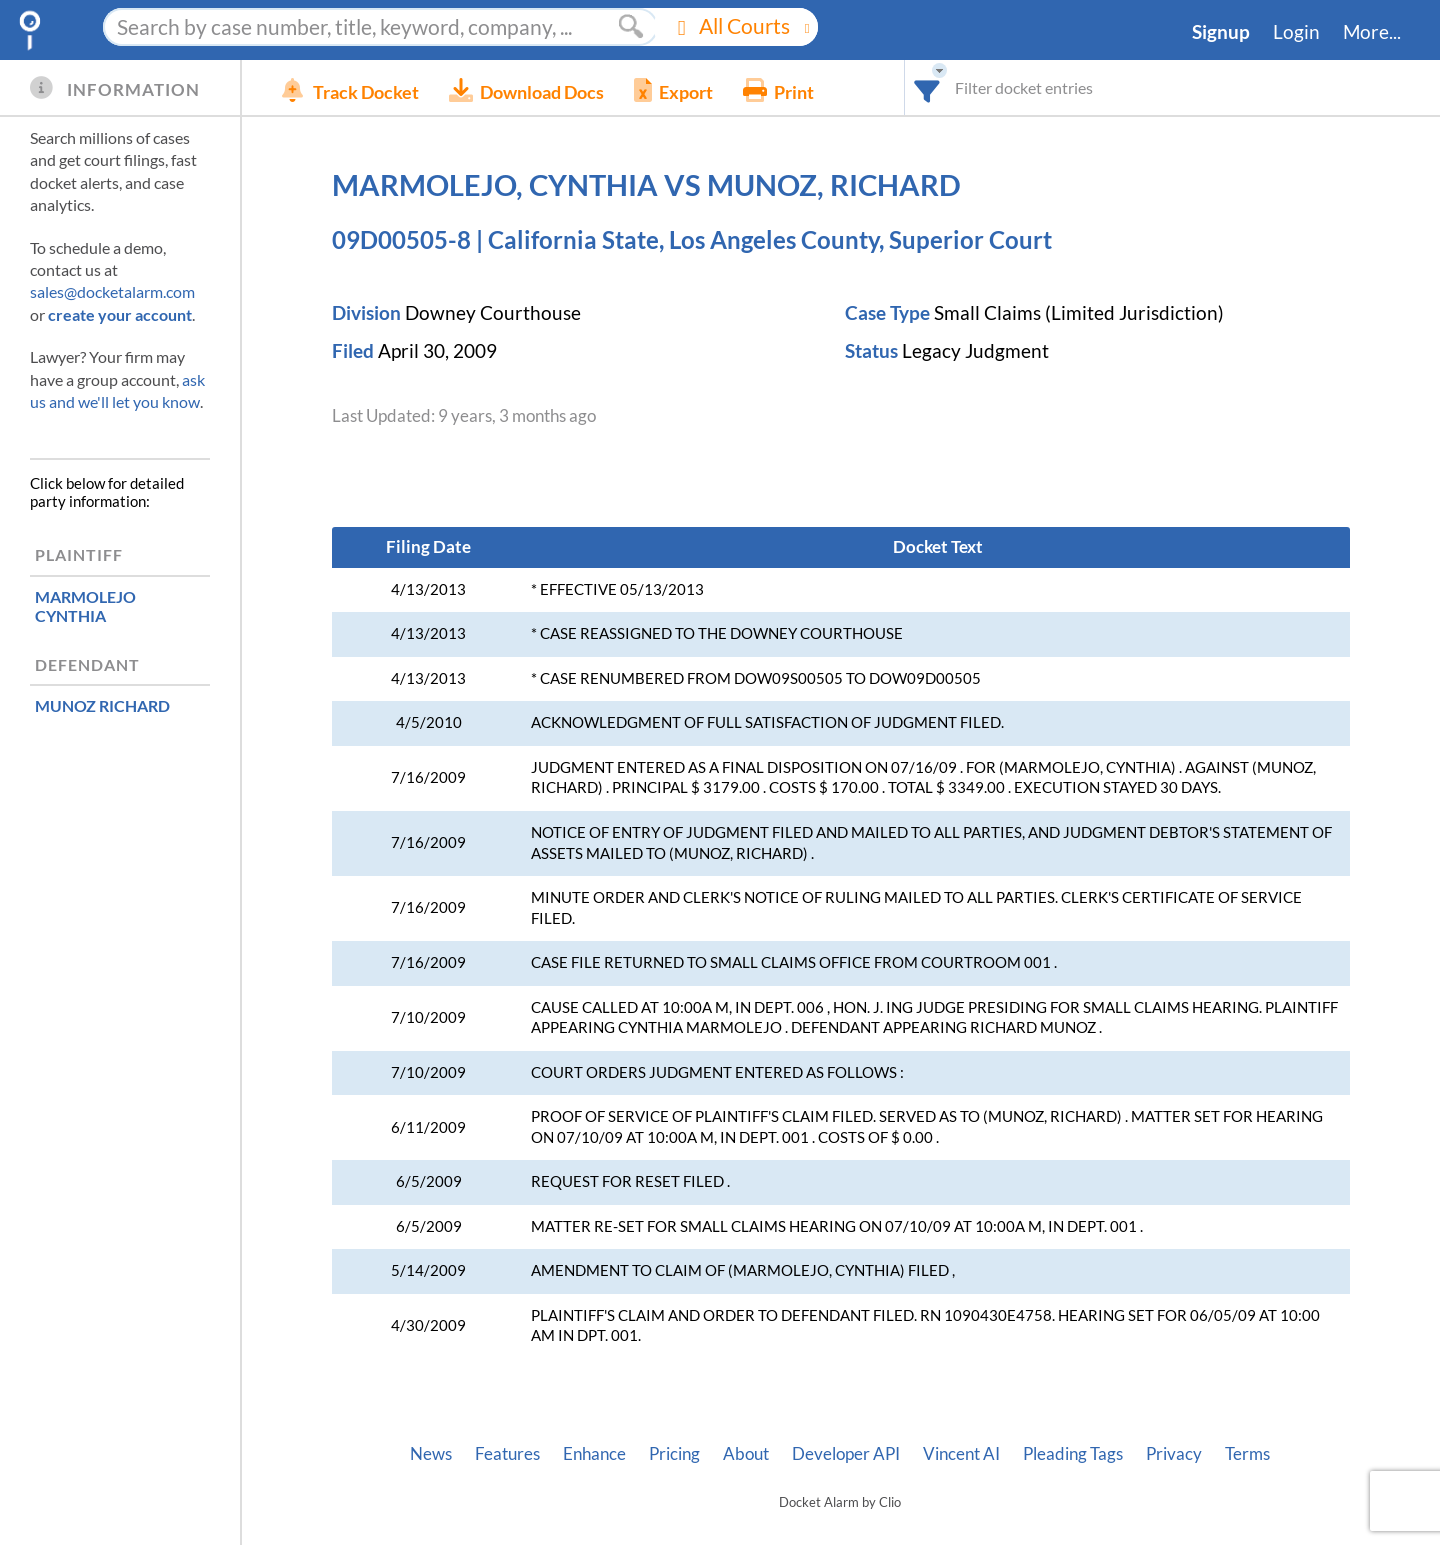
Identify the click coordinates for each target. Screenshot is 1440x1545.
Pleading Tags (1073, 1454)
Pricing (674, 1454)
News (431, 1454)
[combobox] (927, 87)
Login (1296, 32)
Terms (1247, 1454)
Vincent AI (961, 1454)
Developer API (846, 1454)
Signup (1221, 32)
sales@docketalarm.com (112, 291)
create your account (120, 314)
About (746, 1454)
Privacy (1174, 1454)
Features (507, 1454)
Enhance (594, 1454)
